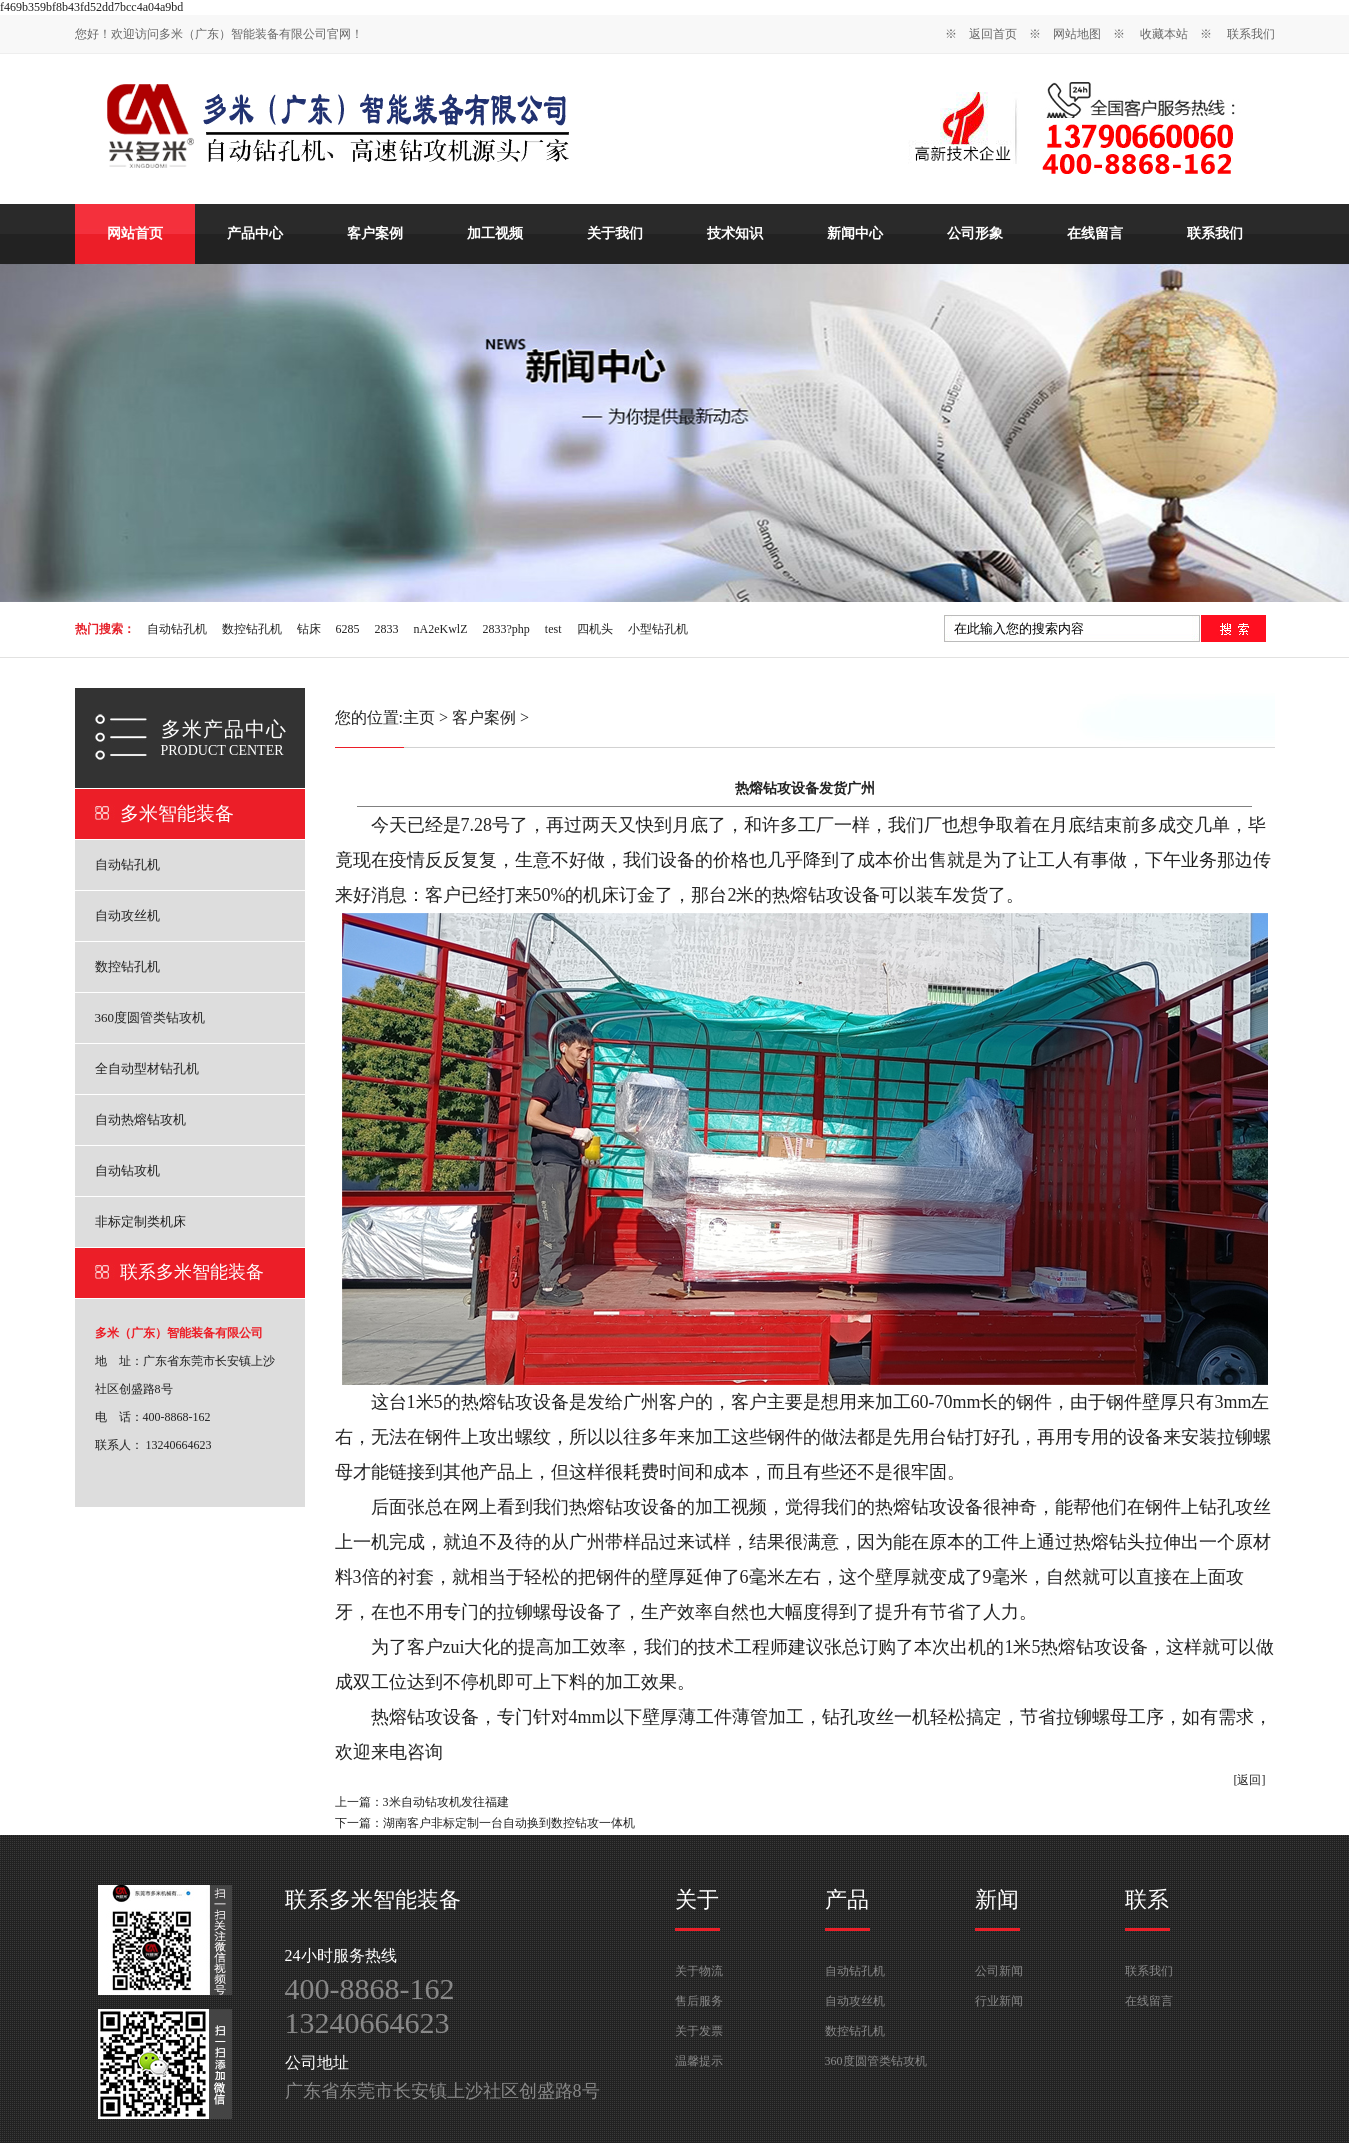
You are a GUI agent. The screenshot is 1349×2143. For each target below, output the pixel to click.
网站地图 (1077, 34)
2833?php (506, 629)
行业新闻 (999, 2001)
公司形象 (975, 233)
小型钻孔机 (658, 629)
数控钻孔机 (252, 629)
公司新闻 (999, 1971)
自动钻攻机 (127, 1170)
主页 (419, 717)
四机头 (595, 629)
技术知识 (735, 233)
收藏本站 (1164, 34)
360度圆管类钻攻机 (150, 1017)
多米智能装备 (177, 813)
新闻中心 (855, 233)
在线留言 (1095, 233)
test (553, 629)
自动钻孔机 (177, 629)
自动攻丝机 (127, 915)
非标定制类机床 (140, 1221)
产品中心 (255, 233)
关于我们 (615, 233)
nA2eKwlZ (441, 629)
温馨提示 (699, 2061)
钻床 (309, 629)
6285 (348, 629)
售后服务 (699, 2001)
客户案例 (375, 233)
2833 (387, 629)
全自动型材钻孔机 (147, 1068)
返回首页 (993, 34)
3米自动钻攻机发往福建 (446, 1802)
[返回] (1250, 1780)
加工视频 (495, 233)
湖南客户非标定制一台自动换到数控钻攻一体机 (509, 1823)
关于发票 (699, 2031)
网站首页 (135, 233)
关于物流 (699, 1971)
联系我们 (1251, 34)
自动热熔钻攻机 (140, 1119)
